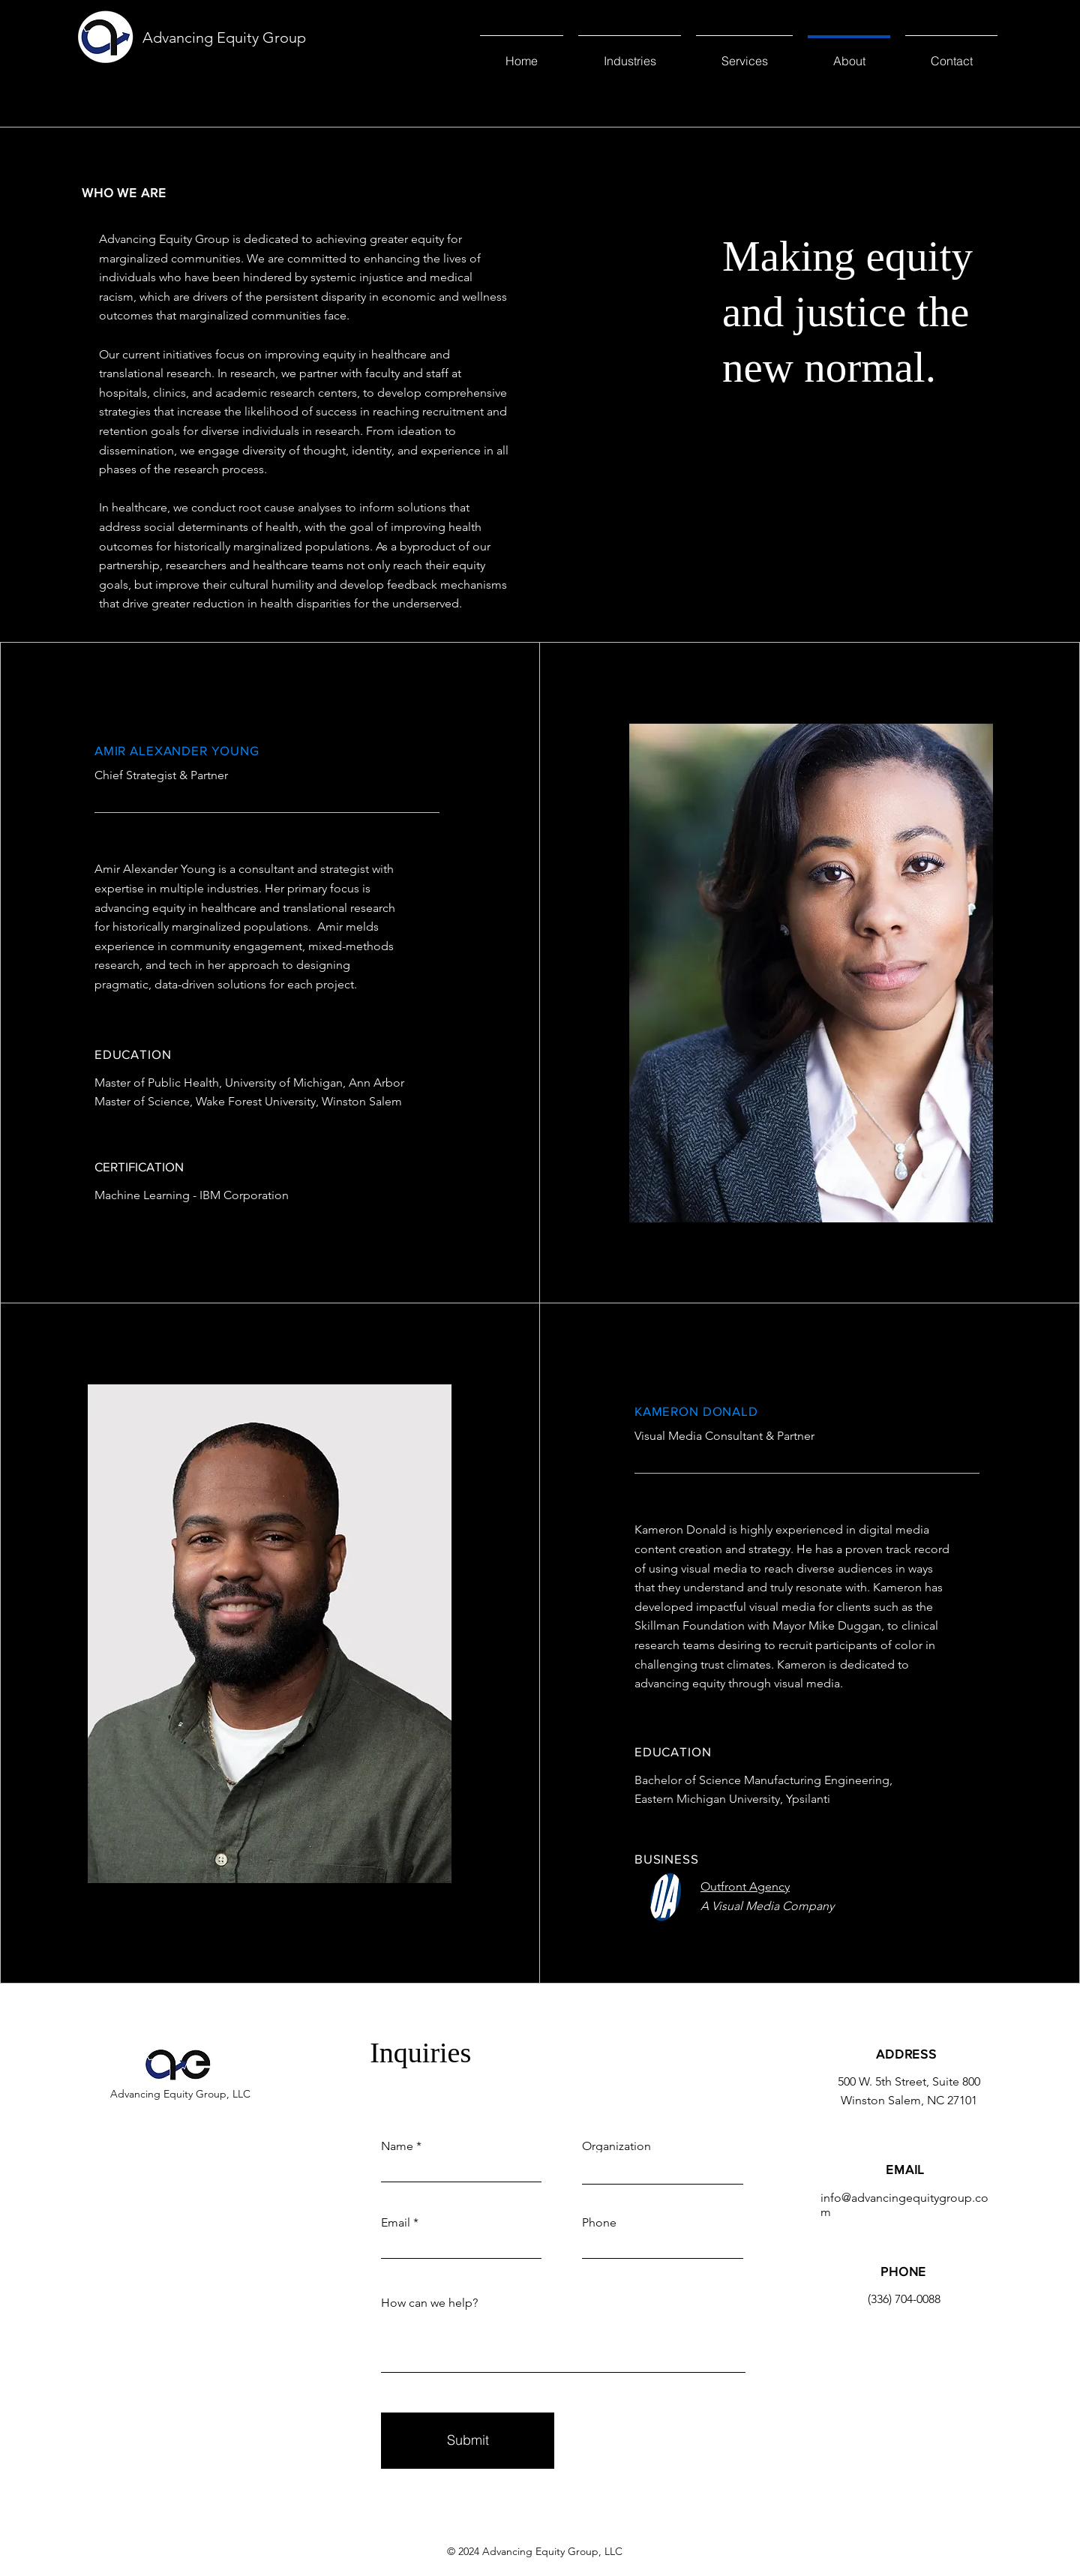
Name (397, 2146)
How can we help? (429, 2303)
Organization (616, 2146)
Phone (599, 2223)
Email (395, 2223)
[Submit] (467, 2441)
